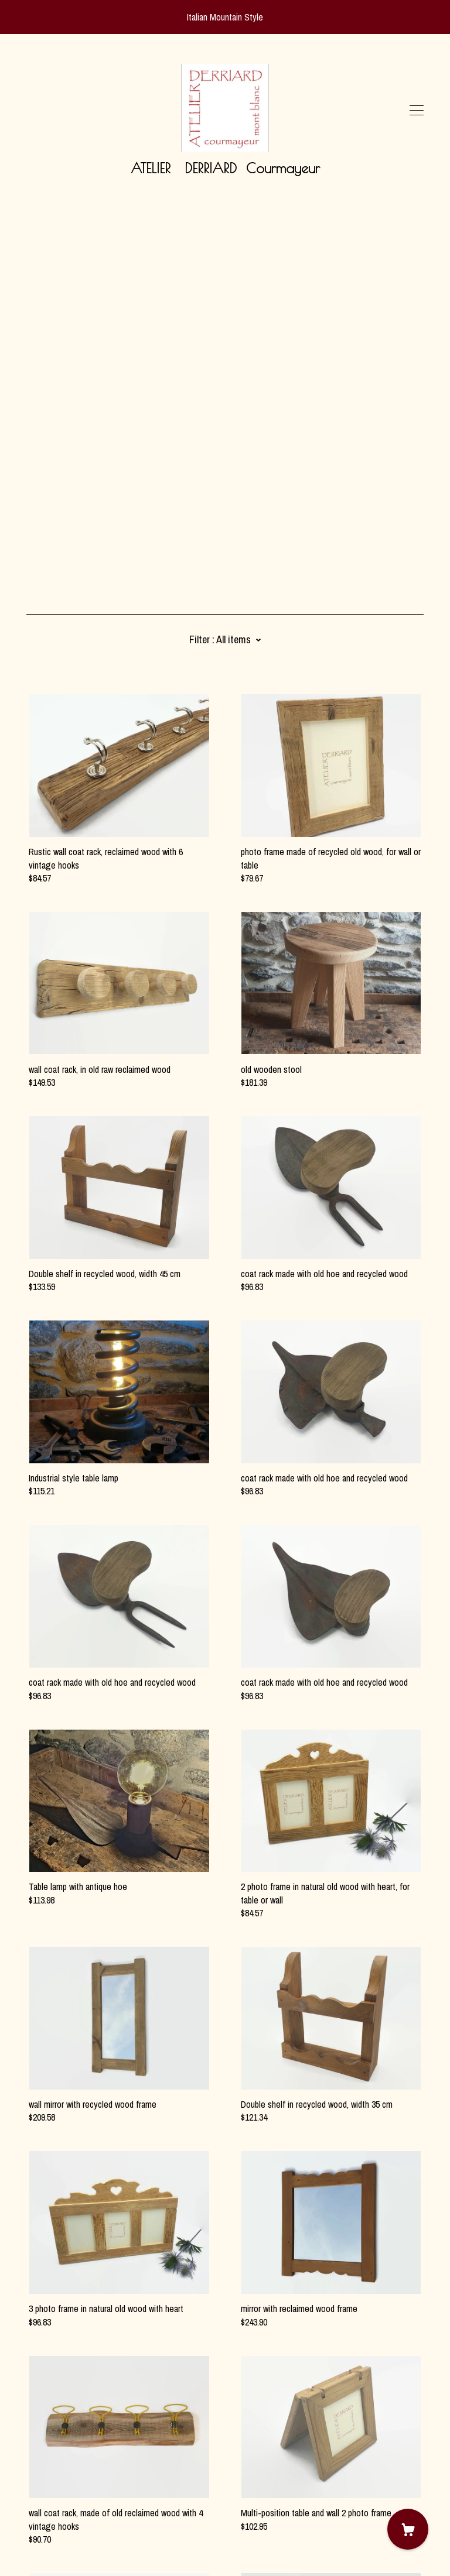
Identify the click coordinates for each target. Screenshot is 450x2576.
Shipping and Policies (64, 2511)
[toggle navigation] (417, 110)
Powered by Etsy (56, 2543)
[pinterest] (31, 2478)
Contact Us (46, 2498)
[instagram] (48, 2478)
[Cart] (407, 2529)
